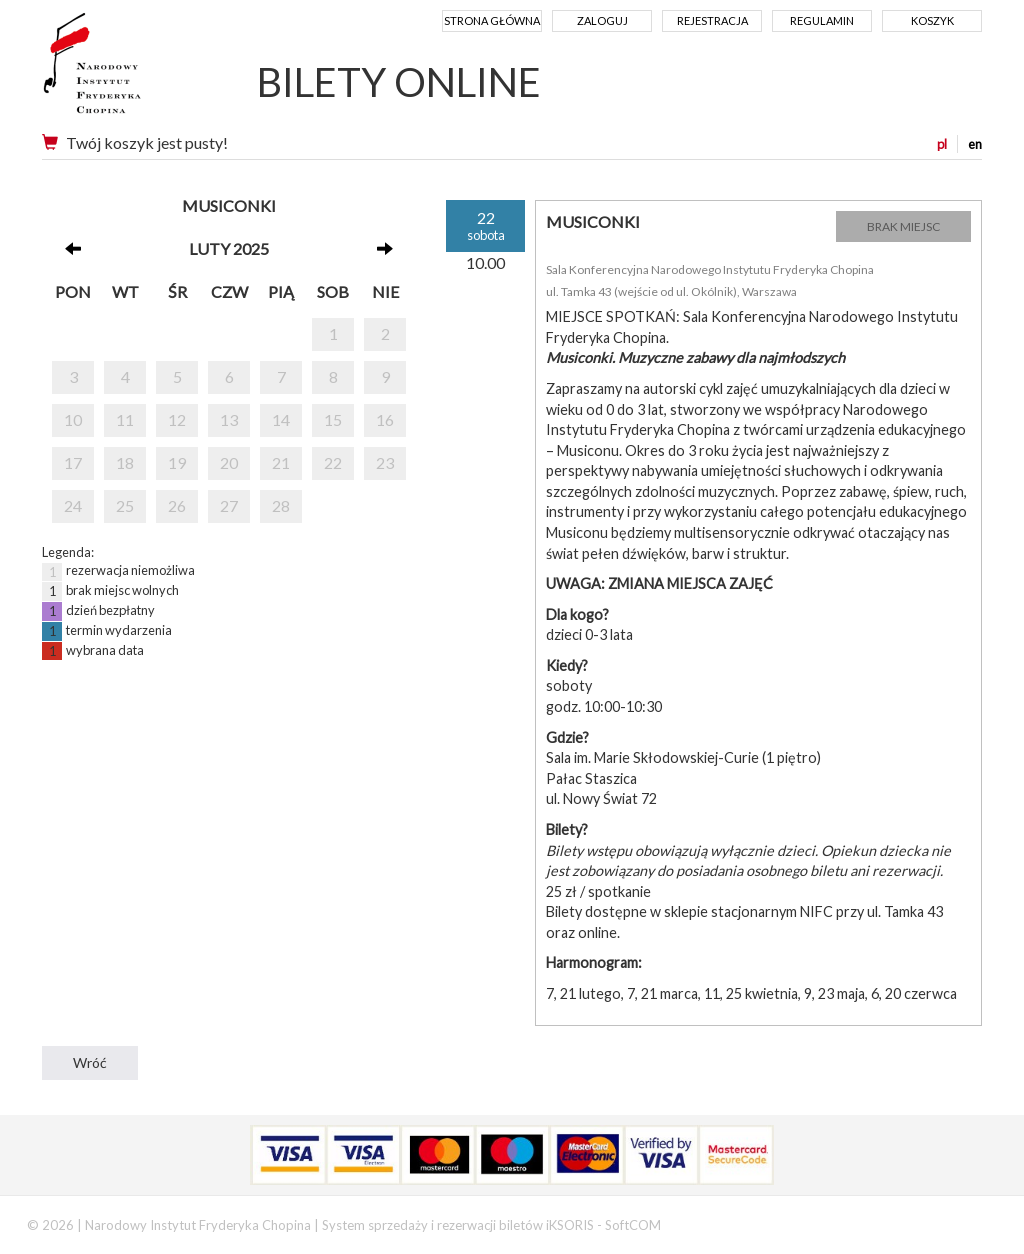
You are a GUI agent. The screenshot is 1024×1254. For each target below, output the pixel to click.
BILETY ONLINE (399, 82)
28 (281, 505)
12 (177, 419)
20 (229, 462)
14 (281, 419)
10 (73, 419)
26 (177, 505)
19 (177, 462)
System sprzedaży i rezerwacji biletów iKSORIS (458, 1225)
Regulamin (822, 20)
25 (125, 505)
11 (125, 419)
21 (281, 462)
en (975, 144)
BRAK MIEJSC (903, 226)
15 (333, 419)
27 (229, 505)
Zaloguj (602, 20)
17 (73, 462)
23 (385, 462)
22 (333, 462)
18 (125, 462)
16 (385, 419)
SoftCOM (633, 1225)
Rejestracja (712, 20)
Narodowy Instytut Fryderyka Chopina (129, 70)
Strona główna (492, 20)
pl (942, 144)
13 (229, 419)
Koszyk (932, 20)
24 (73, 505)
